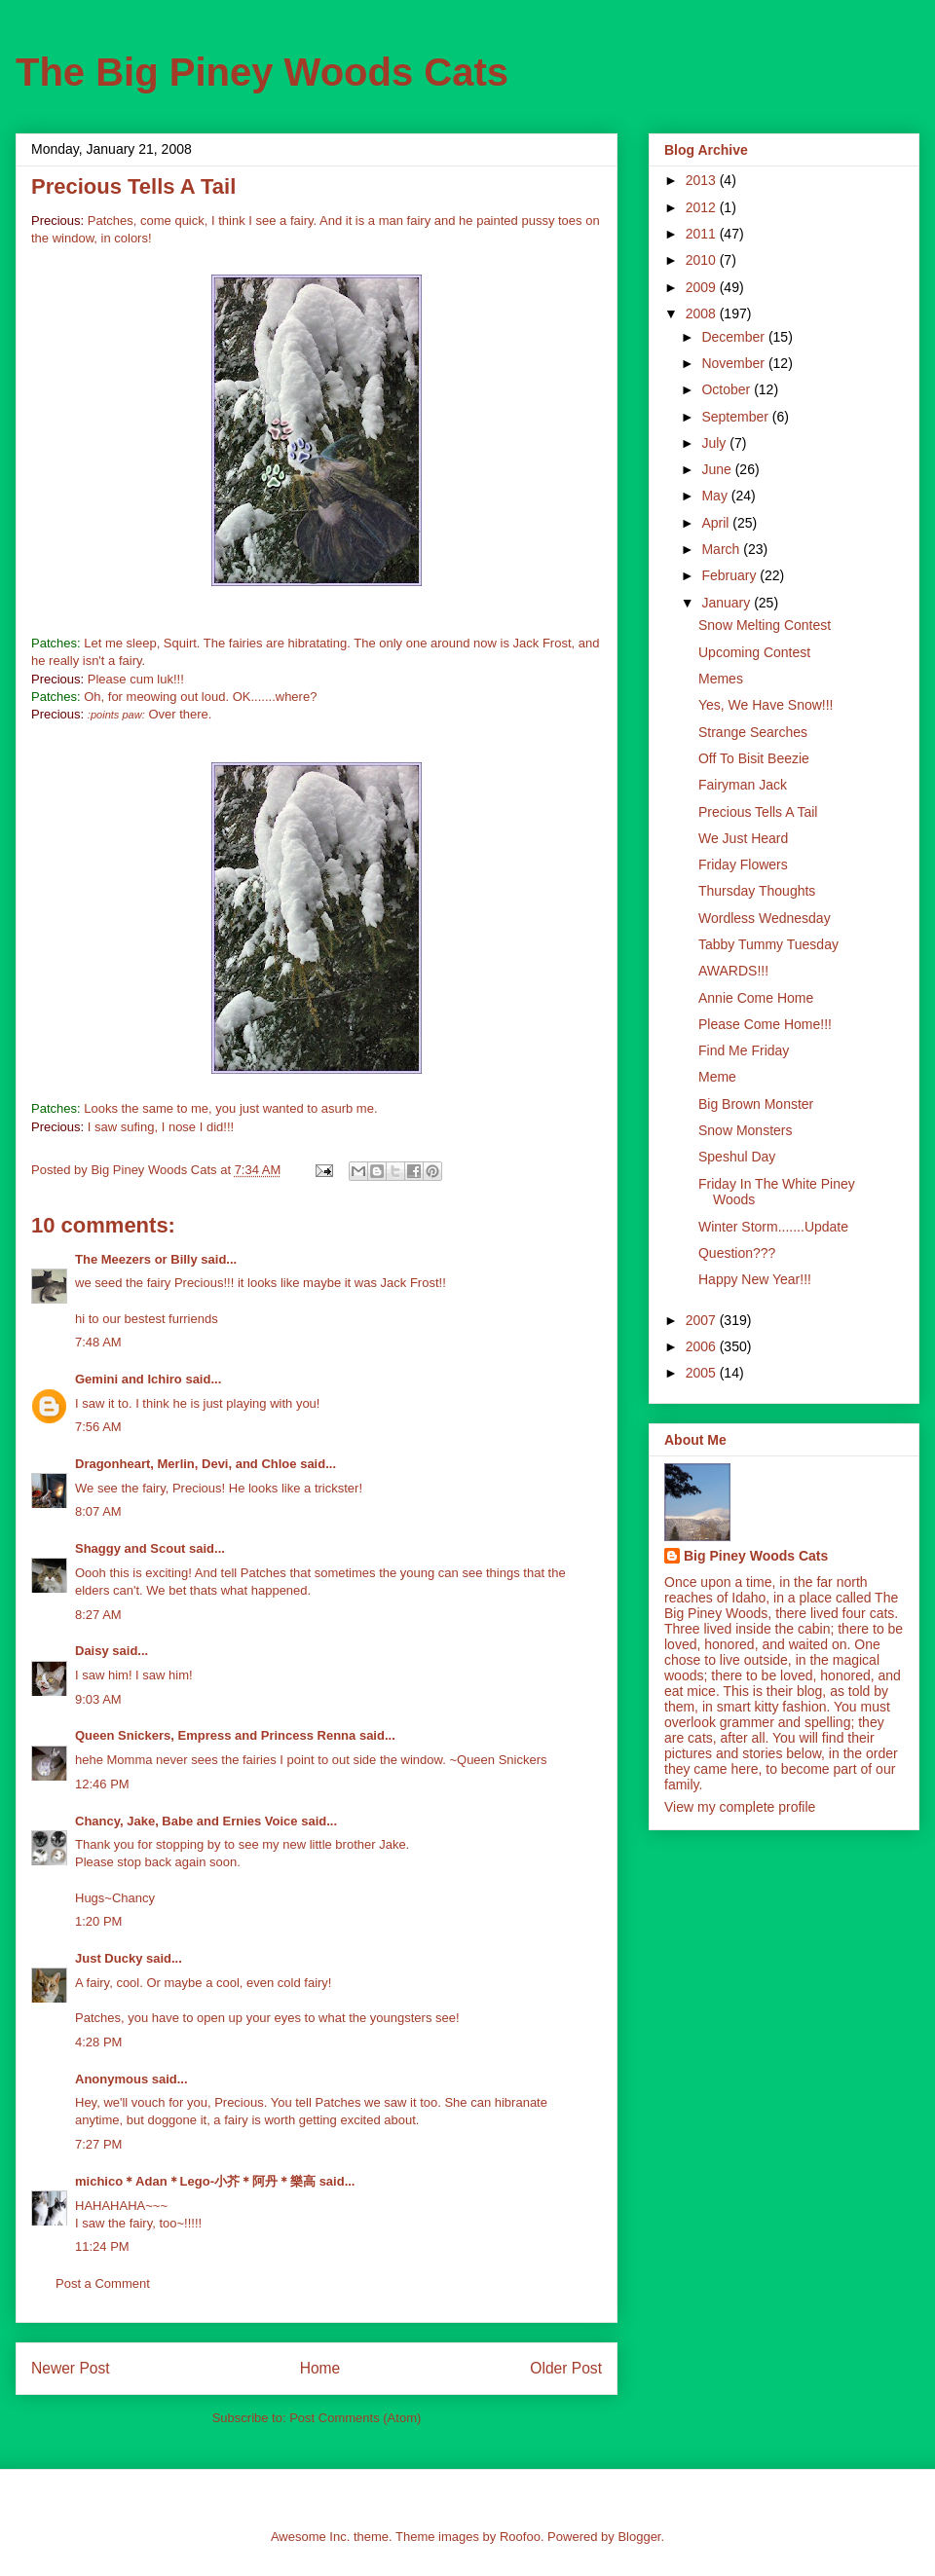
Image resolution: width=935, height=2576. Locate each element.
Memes (720, 678)
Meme (717, 1077)
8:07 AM (98, 1511)
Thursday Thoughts (756, 891)
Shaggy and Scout (130, 1548)
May (715, 495)
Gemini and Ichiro (128, 1379)
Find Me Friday (743, 1050)
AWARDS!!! (733, 970)
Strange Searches (752, 732)
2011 (703, 233)
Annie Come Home (755, 998)
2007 (703, 1320)
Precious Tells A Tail (757, 812)
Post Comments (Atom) (355, 2417)
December (734, 337)
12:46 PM (102, 1784)
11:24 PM (102, 2246)
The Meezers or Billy (136, 1259)
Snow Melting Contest (764, 625)
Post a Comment (103, 2283)
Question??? (736, 1253)
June (717, 469)
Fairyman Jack (742, 784)
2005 (703, 1372)
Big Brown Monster (755, 1104)
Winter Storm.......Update (773, 1226)
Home (320, 2368)
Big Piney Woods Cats (756, 1556)
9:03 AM (98, 1699)
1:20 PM (98, 1921)
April (716, 523)
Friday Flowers (743, 864)
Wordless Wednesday (764, 918)
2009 (703, 287)
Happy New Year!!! (754, 1279)
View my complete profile (739, 1807)
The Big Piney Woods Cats (262, 72)
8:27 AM (98, 1614)
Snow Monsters (745, 1130)
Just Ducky (108, 1958)
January (727, 602)
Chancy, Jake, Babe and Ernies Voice (186, 1821)
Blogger (638, 2536)
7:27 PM (98, 2144)
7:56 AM (98, 1426)
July (715, 443)
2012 (703, 207)
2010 (703, 260)
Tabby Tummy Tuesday (768, 944)
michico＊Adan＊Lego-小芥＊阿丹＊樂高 (195, 2181)
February (730, 575)
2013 (703, 180)
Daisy (92, 1650)
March (722, 549)
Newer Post (70, 2368)
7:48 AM (98, 1342)
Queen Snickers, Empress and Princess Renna (215, 1735)
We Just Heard (743, 838)
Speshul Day (736, 1156)
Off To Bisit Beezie (753, 758)
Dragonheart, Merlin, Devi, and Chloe (186, 1463)
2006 (703, 1346)
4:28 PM (98, 2042)
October (727, 389)
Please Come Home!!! (765, 1024)
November (734, 363)
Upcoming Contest (754, 652)
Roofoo (520, 2536)
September (736, 416)
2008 (703, 313)
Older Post (566, 2368)
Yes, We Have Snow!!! (766, 705)
